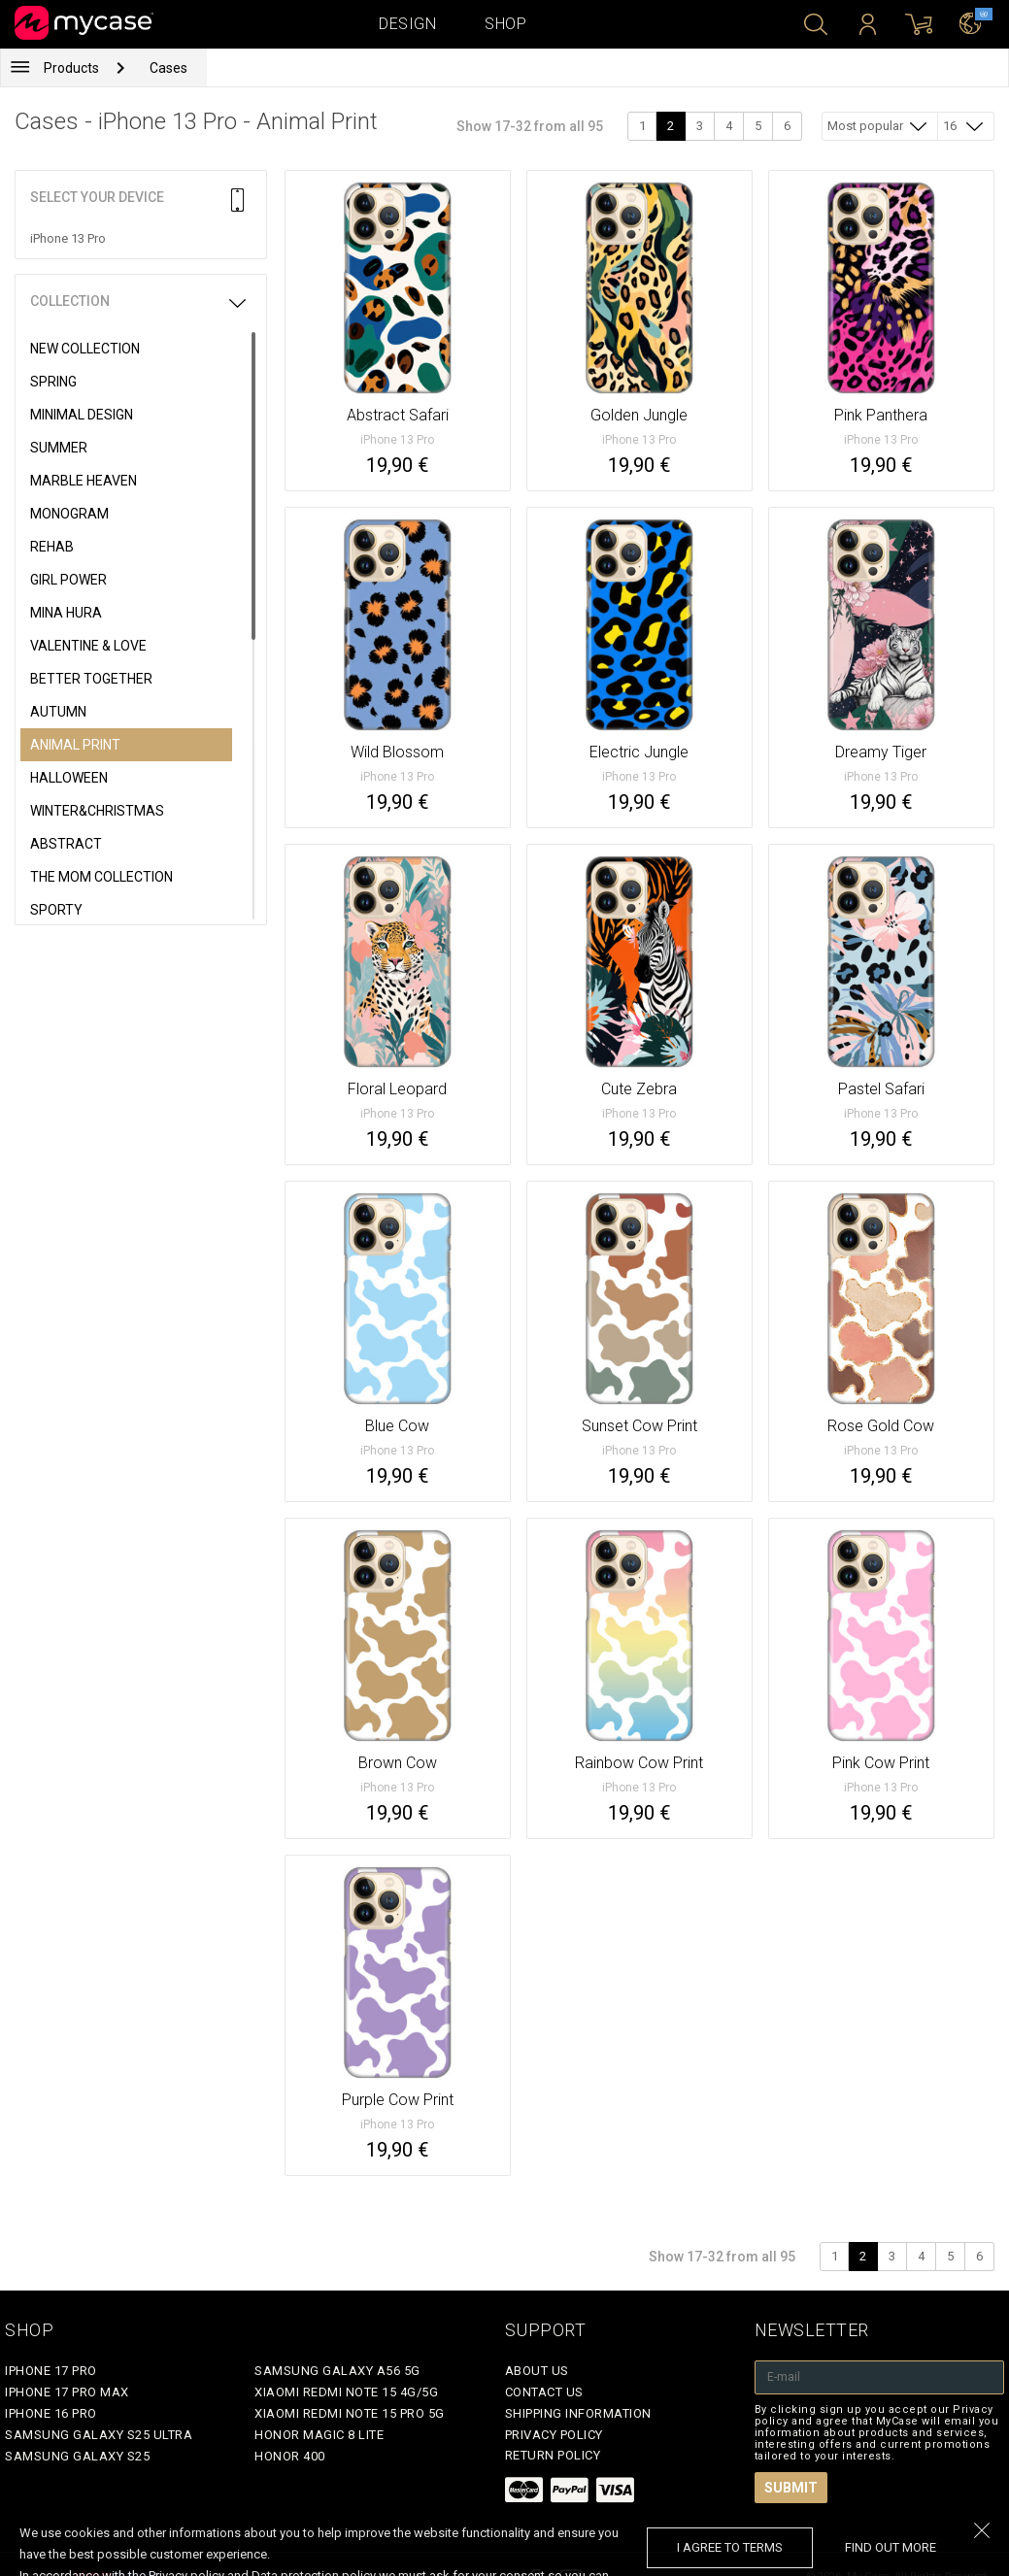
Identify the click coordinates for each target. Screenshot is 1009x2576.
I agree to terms (730, 2547)
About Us (537, 2370)
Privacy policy (554, 2434)
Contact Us (544, 2392)
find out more (890, 2547)
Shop (505, 24)
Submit (791, 2487)
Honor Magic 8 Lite (319, 2434)
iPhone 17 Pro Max (67, 2392)
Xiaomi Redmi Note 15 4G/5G (346, 2392)
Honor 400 (289, 2456)
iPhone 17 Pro (51, 2370)
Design (407, 24)
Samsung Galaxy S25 (77, 2456)
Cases (168, 68)
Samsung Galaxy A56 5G (337, 2370)
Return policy (553, 2455)
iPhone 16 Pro (51, 2413)
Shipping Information (578, 2413)
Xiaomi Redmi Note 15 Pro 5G (349, 2413)
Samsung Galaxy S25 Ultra (98, 2434)
